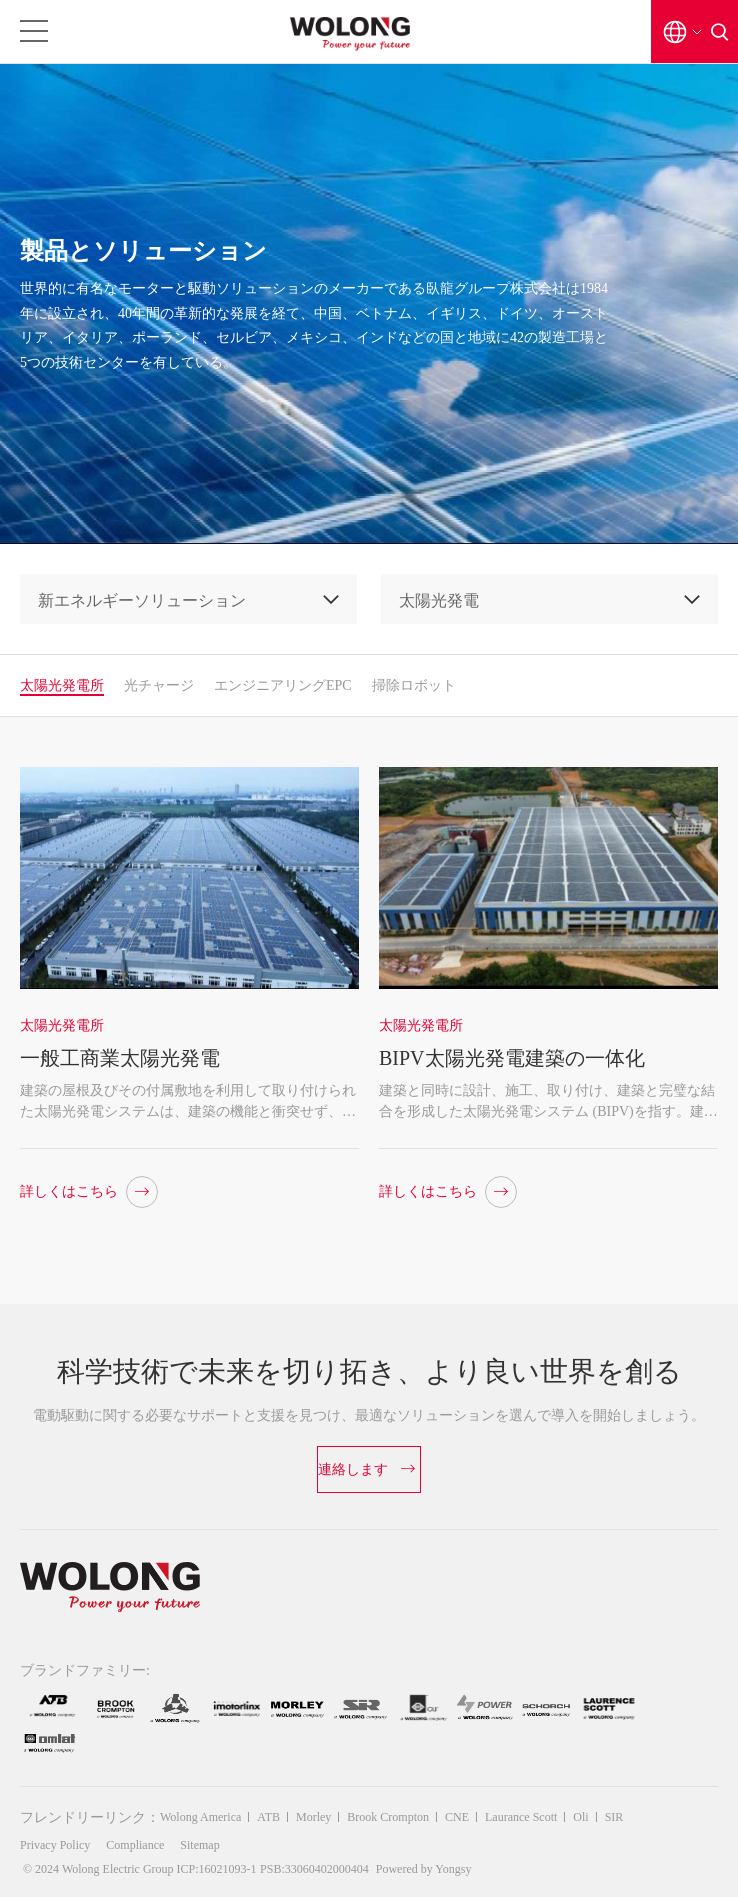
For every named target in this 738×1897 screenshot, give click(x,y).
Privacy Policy (55, 1845)
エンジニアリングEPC (283, 685)
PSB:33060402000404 (314, 1869)
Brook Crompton (388, 1817)
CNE (457, 1817)
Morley (313, 1817)
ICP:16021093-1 (217, 1869)
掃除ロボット (414, 685)
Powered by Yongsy (424, 1869)
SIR (614, 1817)
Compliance (135, 1845)
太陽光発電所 (62, 685)
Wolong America (200, 1817)
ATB (268, 1817)
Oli (580, 1817)
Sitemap (199, 1845)
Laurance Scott (521, 1817)
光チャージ (159, 685)
